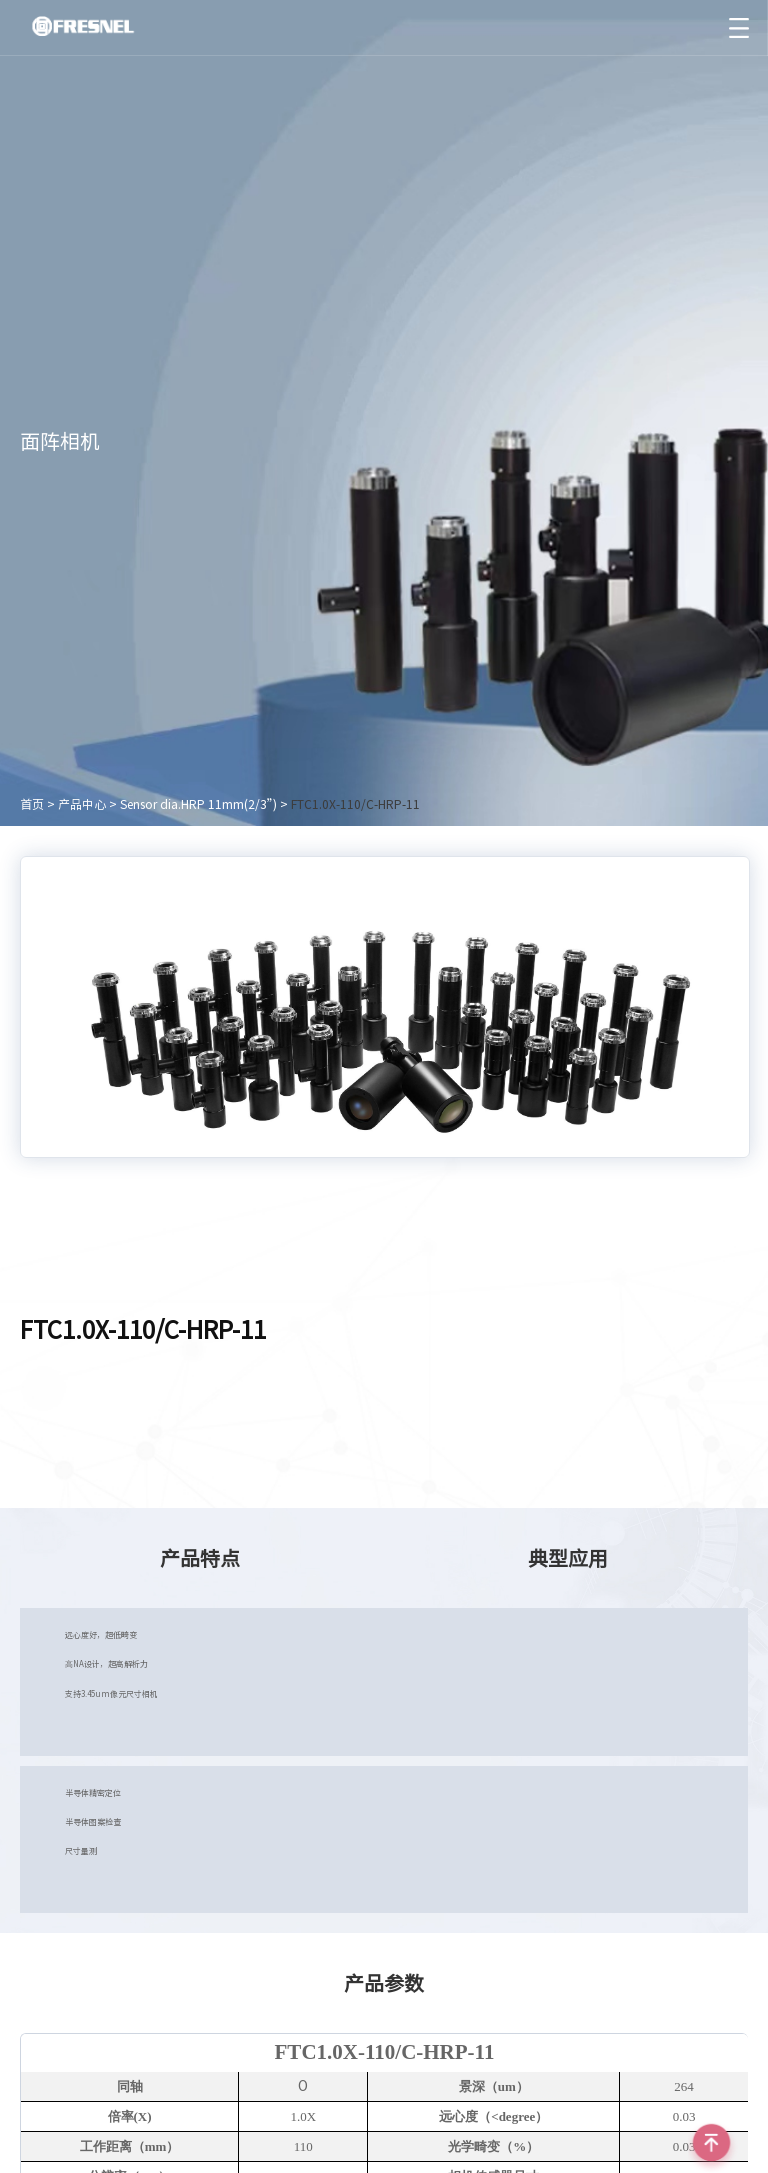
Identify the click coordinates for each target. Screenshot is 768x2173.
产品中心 (82, 804)
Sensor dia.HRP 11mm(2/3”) (198, 804)
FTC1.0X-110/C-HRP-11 (355, 804)
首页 (32, 804)
